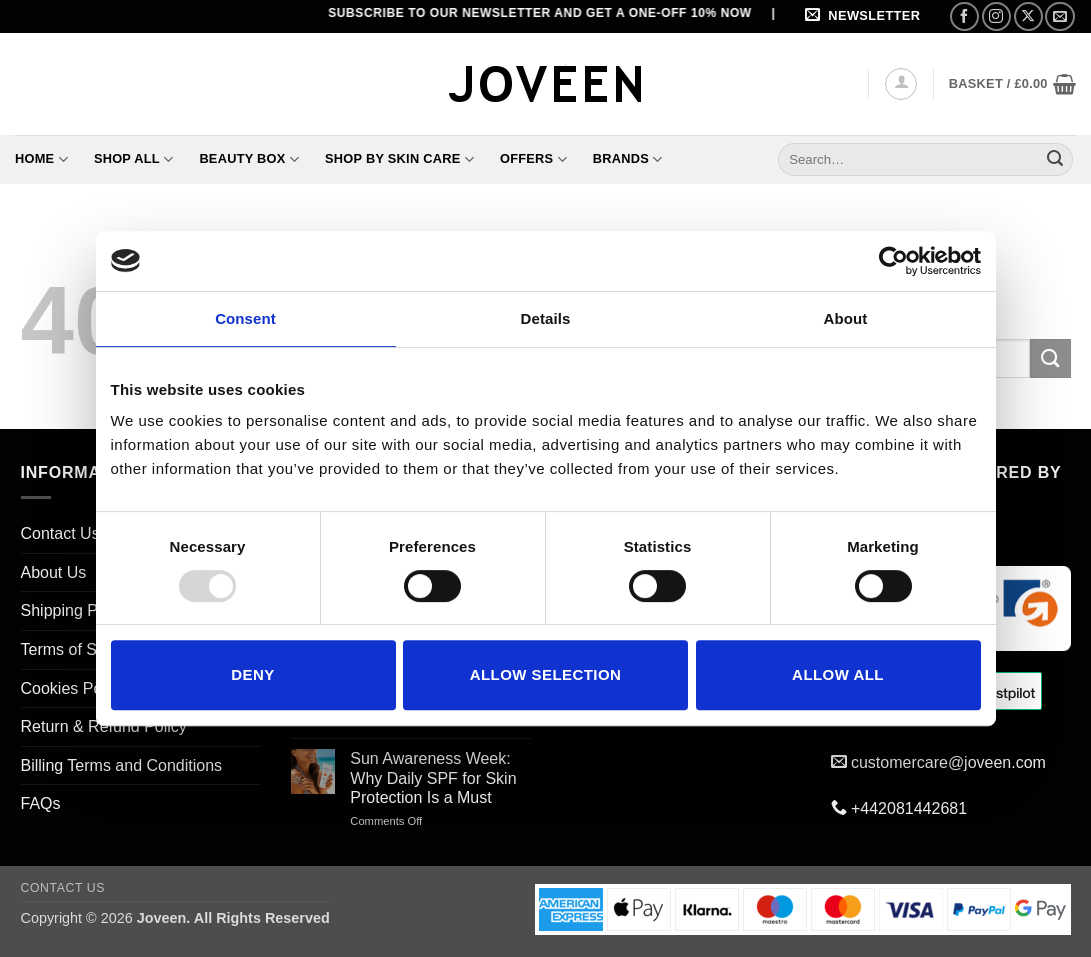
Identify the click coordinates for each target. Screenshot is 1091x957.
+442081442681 (909, 808)
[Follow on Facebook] (964, 16)
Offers (533, 159)
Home (41, 159)
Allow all (838, 674)
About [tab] (846, 318)
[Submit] (1055, 159)
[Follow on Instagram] (996, 16)
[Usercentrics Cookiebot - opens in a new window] (893, 261)
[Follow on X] (1028, 16)
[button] (866, 16)
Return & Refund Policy (104, 726)
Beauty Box (249, 159)
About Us (54, 572)
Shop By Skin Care (399, 159)
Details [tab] (546, 318)
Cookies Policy (73, 688)
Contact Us (60, 533)
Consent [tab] (245, 318)
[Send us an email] (1059, 16)
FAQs (41, 803)
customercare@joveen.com (948, 762)
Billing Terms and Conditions (122, 765)
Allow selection (546, 674)
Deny (252, 674)
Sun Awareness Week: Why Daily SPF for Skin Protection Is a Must (433, 777)
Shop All (134, 159)
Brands (628, 159)
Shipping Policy (75, 610)
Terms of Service (80, 649)
